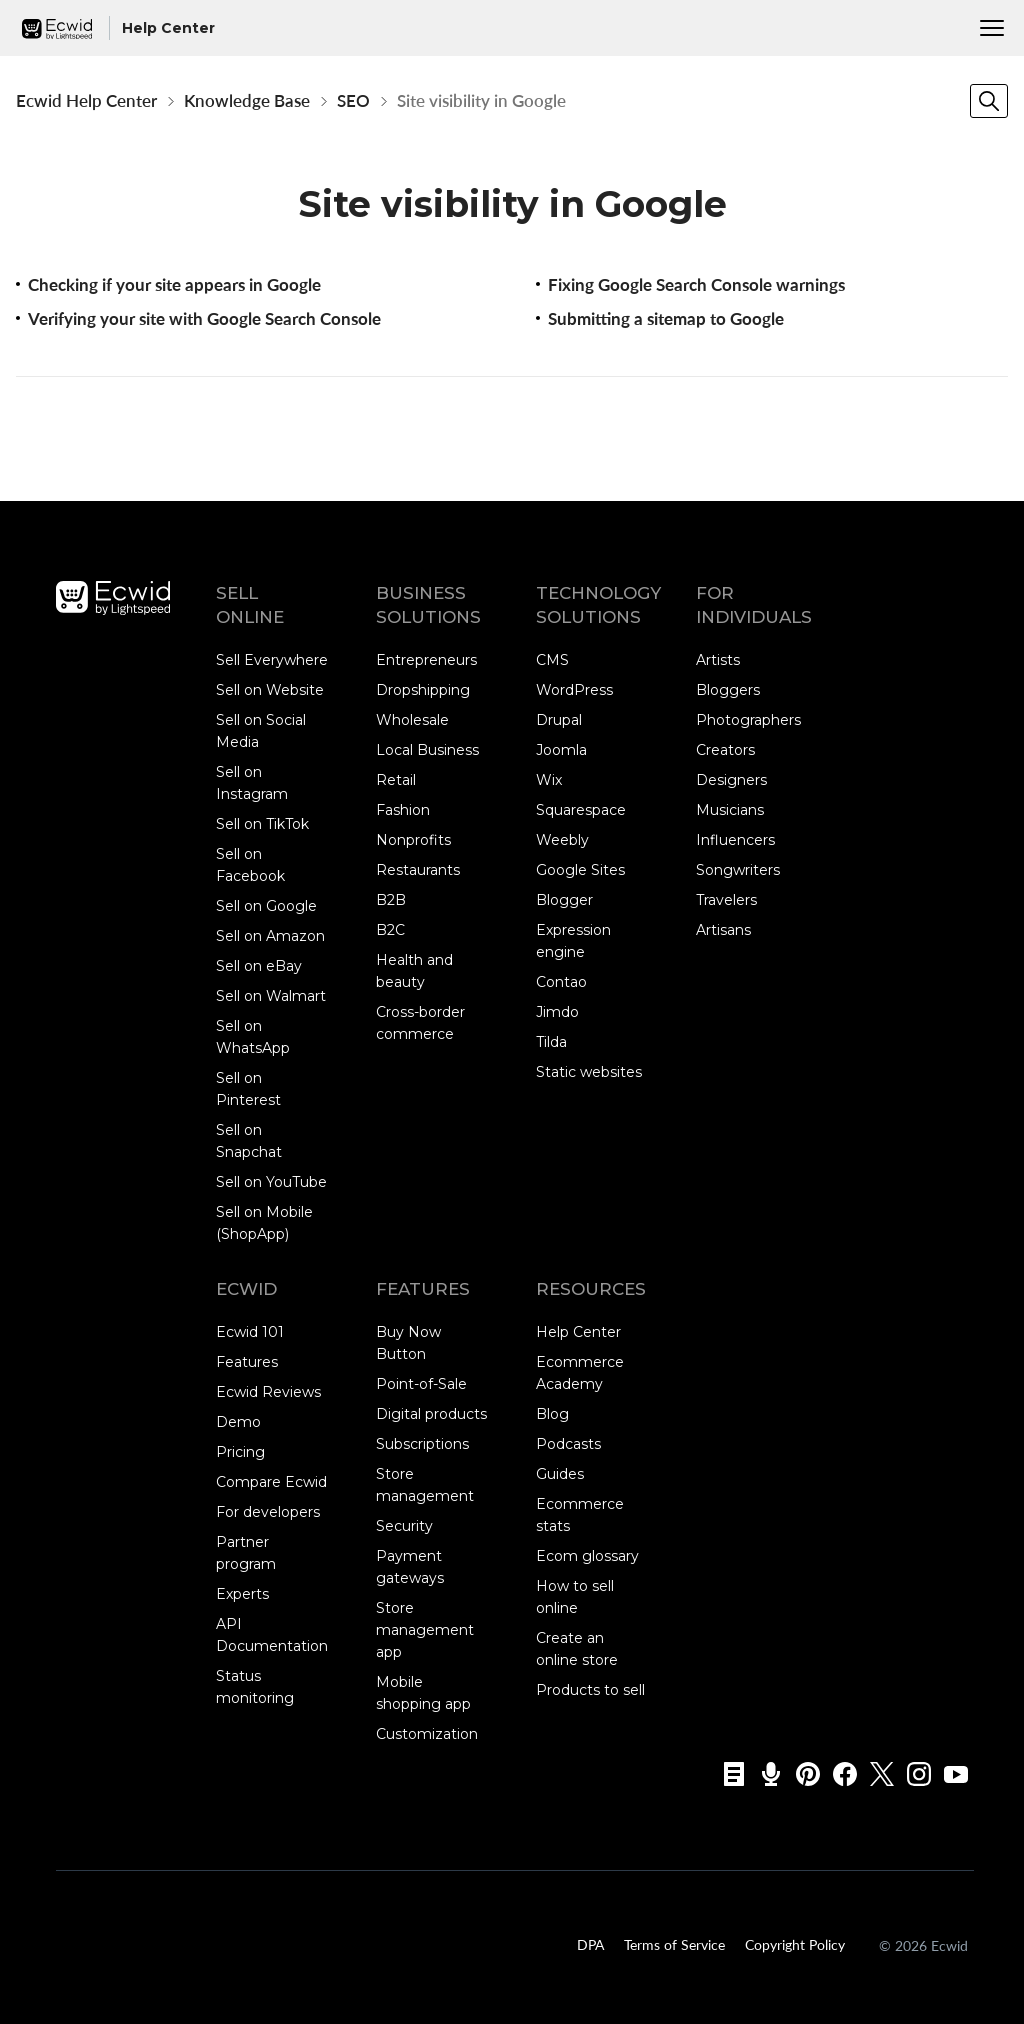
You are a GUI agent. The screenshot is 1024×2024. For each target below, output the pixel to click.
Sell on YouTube (271, 1182)
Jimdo (557, 1012)
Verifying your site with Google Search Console (204, 318)
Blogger (564, 900)
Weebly (562, 840)
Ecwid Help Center (86, 100)
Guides (560, 1474)
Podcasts (568, 1444)
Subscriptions (422, 1444)
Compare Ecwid (271, 1482)
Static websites (589, 1072)
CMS (552, 660)
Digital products (431, 1414)
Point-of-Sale (421, 1384)
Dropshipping (423, 690)
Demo (238, 1422)
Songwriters (738, 870)
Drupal (559, 720)
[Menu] (992, 28)
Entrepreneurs (426, 660)
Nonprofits (413, 840)
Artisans (723, 930)
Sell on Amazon (270, 936)
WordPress (574, 690)
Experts (242, 1594)
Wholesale (412, 720)
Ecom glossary (587, 1556)
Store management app (425, 1630)
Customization (427, 1734)
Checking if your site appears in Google (174, 284)
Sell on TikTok (262, 824)
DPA (590, 1943)
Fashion (403, 810)
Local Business (427, 750)
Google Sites (580, 870)
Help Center (578, 1332)
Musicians (730, 810)
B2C (390, 930)
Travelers (726, 900)
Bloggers (728, 690)
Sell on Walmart (271, 996)
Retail (396, 780)
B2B (391, 900)
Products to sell (590, 1690)
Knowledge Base (247, 100)
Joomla (561, 750)
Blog (552, 1414)
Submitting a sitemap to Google (666, 318)
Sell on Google (266, 906)
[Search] (989, 101)
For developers (268, 1512)
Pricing (240, 1452)
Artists (718, 660)
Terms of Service (674, 1943)
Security (404, 1526)
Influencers (735, 840)
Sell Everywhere (272, 660)
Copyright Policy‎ (795, 1943)
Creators (725, 750)
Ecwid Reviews (268, 1392)
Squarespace (581, 810)
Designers (731, 780)
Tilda (551, 1042)
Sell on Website (270, 690)
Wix (549, 780)
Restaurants (418, 870)
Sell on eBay (259, 966)
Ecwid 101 (250, 1332)
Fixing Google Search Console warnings (696, 284)
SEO (353, 100)
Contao (561, 982)
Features (247, 1362)
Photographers (748, 720)
